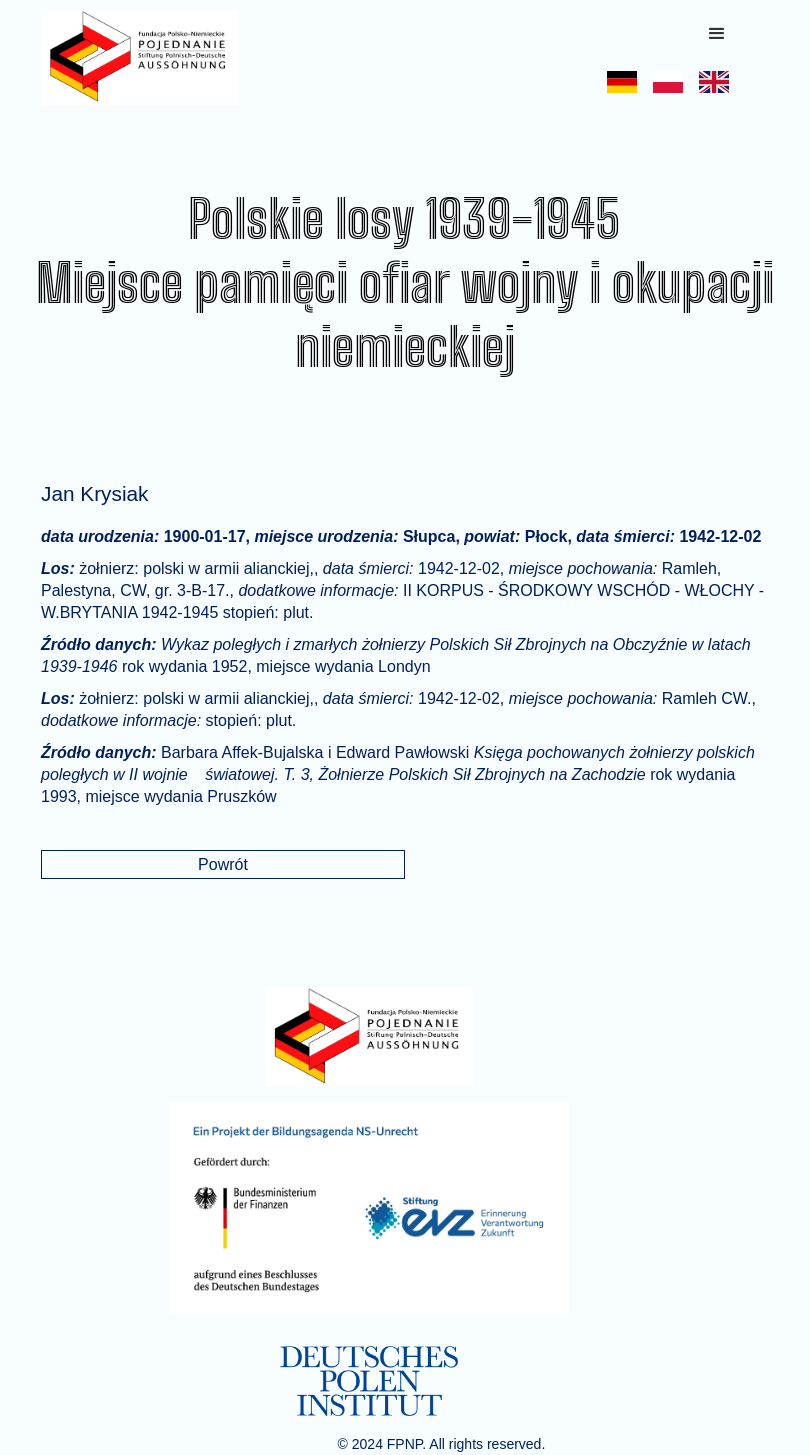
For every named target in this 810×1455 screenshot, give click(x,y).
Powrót (223, 864)
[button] (717, 34)
